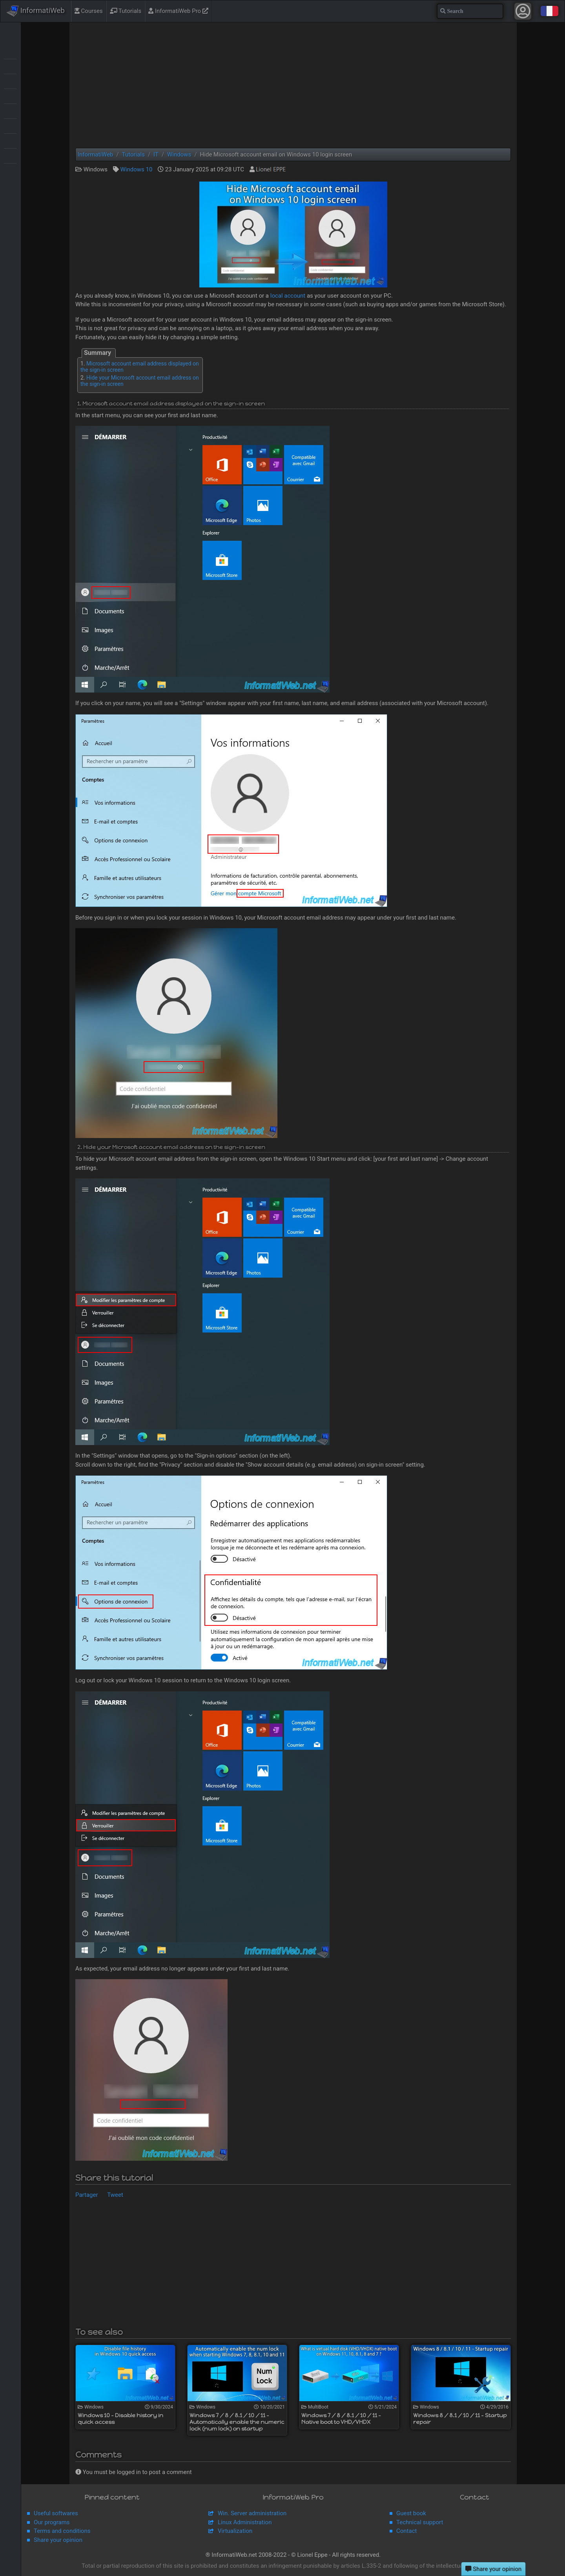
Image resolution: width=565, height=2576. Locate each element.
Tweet (115, 2194)
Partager (86, 2194)
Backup (10, 66)
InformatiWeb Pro (178, 11)
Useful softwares (56, 2513)
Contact (406, 2530)
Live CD (10, 95)
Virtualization (10, 140)
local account (287, 295)
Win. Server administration (252, 2513)
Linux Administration (245, 2522)
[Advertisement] (293, 85)
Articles (10, 51)
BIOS (10, 81)
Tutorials (126, 11)
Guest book (411, 2513)
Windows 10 (136, 169)
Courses (89, 11)
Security (10, 125)
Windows (10, 170)
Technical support (419, 2522)
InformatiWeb (36, 11)
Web (10, 155)
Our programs (52, 2522)
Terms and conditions (62, 2530)
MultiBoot (10, 110)
